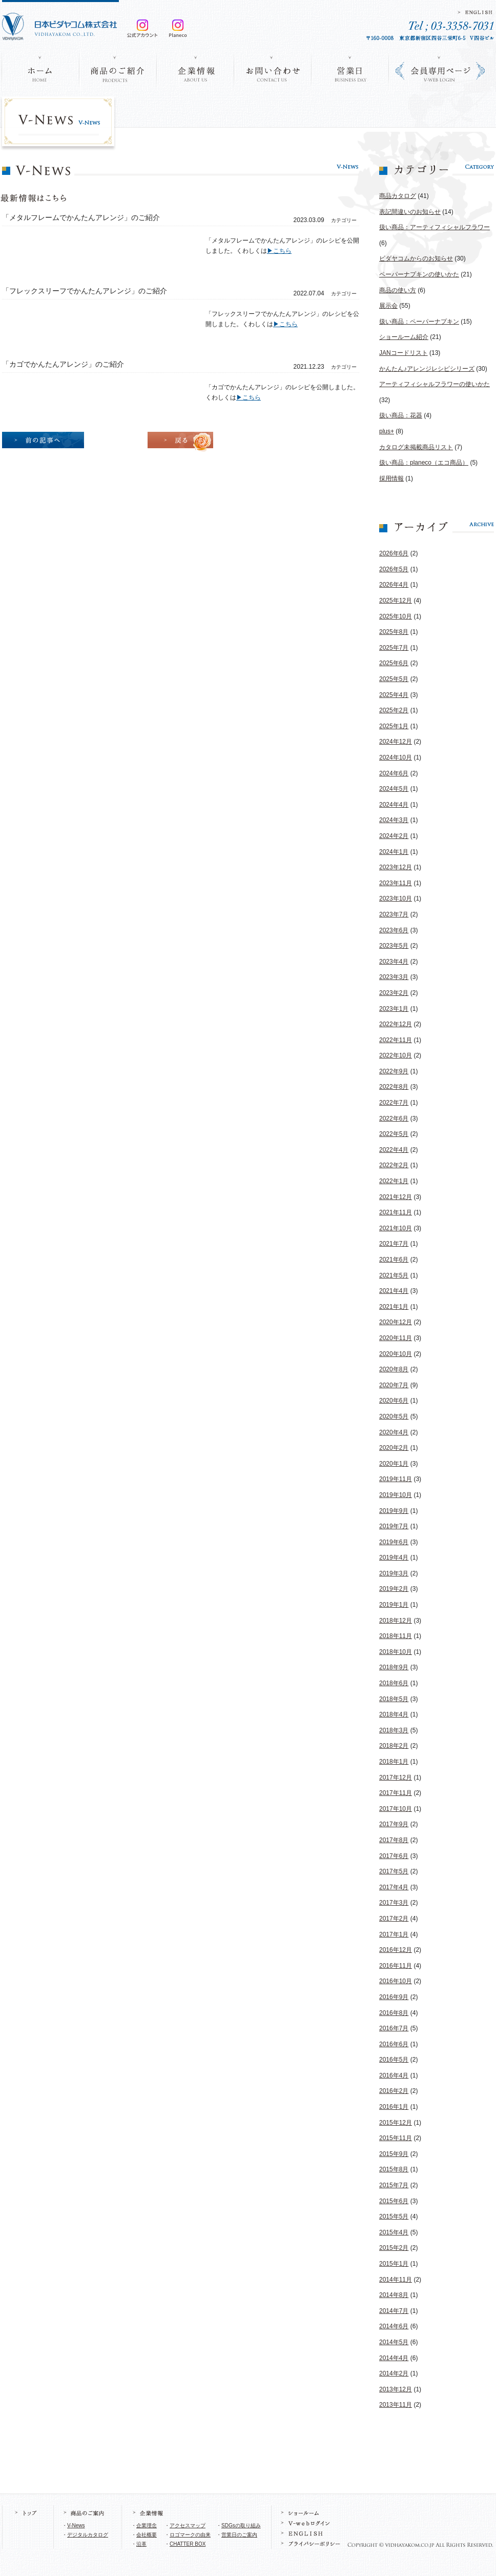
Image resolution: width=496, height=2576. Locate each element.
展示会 (388, 305)
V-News (76, 2525)
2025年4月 (393, 694)
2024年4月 (393, 804)
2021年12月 (395, 1197)
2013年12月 (395, 2389)
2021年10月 (395, 1228)
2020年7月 (393, 1385)
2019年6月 (393, 1542)
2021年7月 (393, 1243)
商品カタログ (397, 195)
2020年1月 (393, 1463)
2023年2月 (393, 992)
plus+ (386, 431)
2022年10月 (395, 1055)
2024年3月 (393, 820)
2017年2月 (393, 1918)
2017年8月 (393, 1840)
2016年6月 (393, 2044)
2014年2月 (393, 2373)
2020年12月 (395, 1322)
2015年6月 (393, 2201)
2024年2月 (393, 836)
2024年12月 (395, 741)
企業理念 (146, 2525)
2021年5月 (393, 1275)
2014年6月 (393, 2326)
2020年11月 (395, 1338)
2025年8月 (393, 631)
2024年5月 (393, 788)
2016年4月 (393, 2075)
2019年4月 (393, 1557)
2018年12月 (395, 1620)
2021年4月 (393, 1290)
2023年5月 (393, 945)
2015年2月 (393, 2247)
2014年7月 (393, 2310)
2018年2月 (393, 1745)
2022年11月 (395, 1040)
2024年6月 (393, 773)
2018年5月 (393, 1699)
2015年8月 (393, 2169)
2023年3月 (393, 977)
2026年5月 (393, 569)
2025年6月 (393, 663)
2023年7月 (393, 914)
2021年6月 (393, 1259)
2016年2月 (393, 2090)
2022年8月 (393, 1086)
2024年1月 (393, 851)
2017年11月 (395, 1792)
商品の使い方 (397, 290)
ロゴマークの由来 (190, 2535)
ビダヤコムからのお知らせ (416, 258)
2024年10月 (395, 757)
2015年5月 (393, 2216)
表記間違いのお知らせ (410, 211)
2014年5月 (393, 2342)
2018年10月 (395, 1651)
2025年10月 (395, 616)
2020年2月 (393, 1447)
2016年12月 (395, 1949)
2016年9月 (393, 1997)
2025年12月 (395, 600)
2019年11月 (395, 1479)
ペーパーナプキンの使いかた (419, 274)
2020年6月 (393, 1400)
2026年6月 (393, 553)
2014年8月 (393, 2295)
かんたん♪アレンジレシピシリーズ (426, 368)
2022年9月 (393, 1071)
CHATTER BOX (187, 2544)
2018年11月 (395, 1636)
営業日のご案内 (239, 2535)
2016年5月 (393, 2059)
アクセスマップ (187, 2525)
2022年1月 (393, 1181)
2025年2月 (393, 710)
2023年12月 (395, 867)
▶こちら (279, 250)
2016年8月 (393, 2012)
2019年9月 (393, 1510)
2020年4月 (393, 1432)
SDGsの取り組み (241, 2525)
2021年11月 (395, 1212)
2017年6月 (393, 1856)
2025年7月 (393, 647)
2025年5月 (393, 679)
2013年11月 (395, 2404)
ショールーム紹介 (403, 337)
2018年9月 (393, 1667)
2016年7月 (393, 2028)
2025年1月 (393, 726)
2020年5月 (393, 1416)
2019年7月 (393, 1526)
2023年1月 (393, 1008)
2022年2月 (393, 1165)
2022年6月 (393, 1118)
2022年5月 (393, 1133)
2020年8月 (393, 1369)
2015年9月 (393, 2154)
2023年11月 (395, 883)
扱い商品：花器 (400, 415)
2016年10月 (395, 1981)
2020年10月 (395, 1353)
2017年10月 (395, 1808)
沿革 (141, 2544)
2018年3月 (393, 1730)
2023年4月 (393, 961)
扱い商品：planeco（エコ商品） (423, 462)
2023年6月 (393, 930)
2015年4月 (393, 2232)
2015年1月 (393, 2263)
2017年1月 (393, 1934)
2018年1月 (393, 1761)
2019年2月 (393, 1588)
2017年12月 (395, 1777)
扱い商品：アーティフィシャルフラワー (434, 227)
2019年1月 (393, 1604)
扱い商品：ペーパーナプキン (419, 321)
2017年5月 (393, 1871)
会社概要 (146, 2535)
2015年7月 (393, 2185)
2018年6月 (393, 1683)
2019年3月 (393, 1573)
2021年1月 (393, 1306)
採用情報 (391, 478)
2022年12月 (395, 1024)
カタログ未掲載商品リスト (416, 447)
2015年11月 (395, 2138)
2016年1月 (393, 2106)
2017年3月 (393, 1902)
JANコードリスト (403, 352)
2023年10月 (395, 898)
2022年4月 (393, 1149)
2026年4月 (393, 584)
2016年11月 (395, 1965)
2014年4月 (393, 2358)
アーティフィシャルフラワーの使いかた (434, 384)
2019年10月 (395, 1495)
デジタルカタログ (87, 2535)
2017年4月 (393, 1887)
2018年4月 (393, 1714)
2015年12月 (395, 2122)
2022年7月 (393, 1102)
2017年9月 (393, 1824)
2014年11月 (395, 2279)
